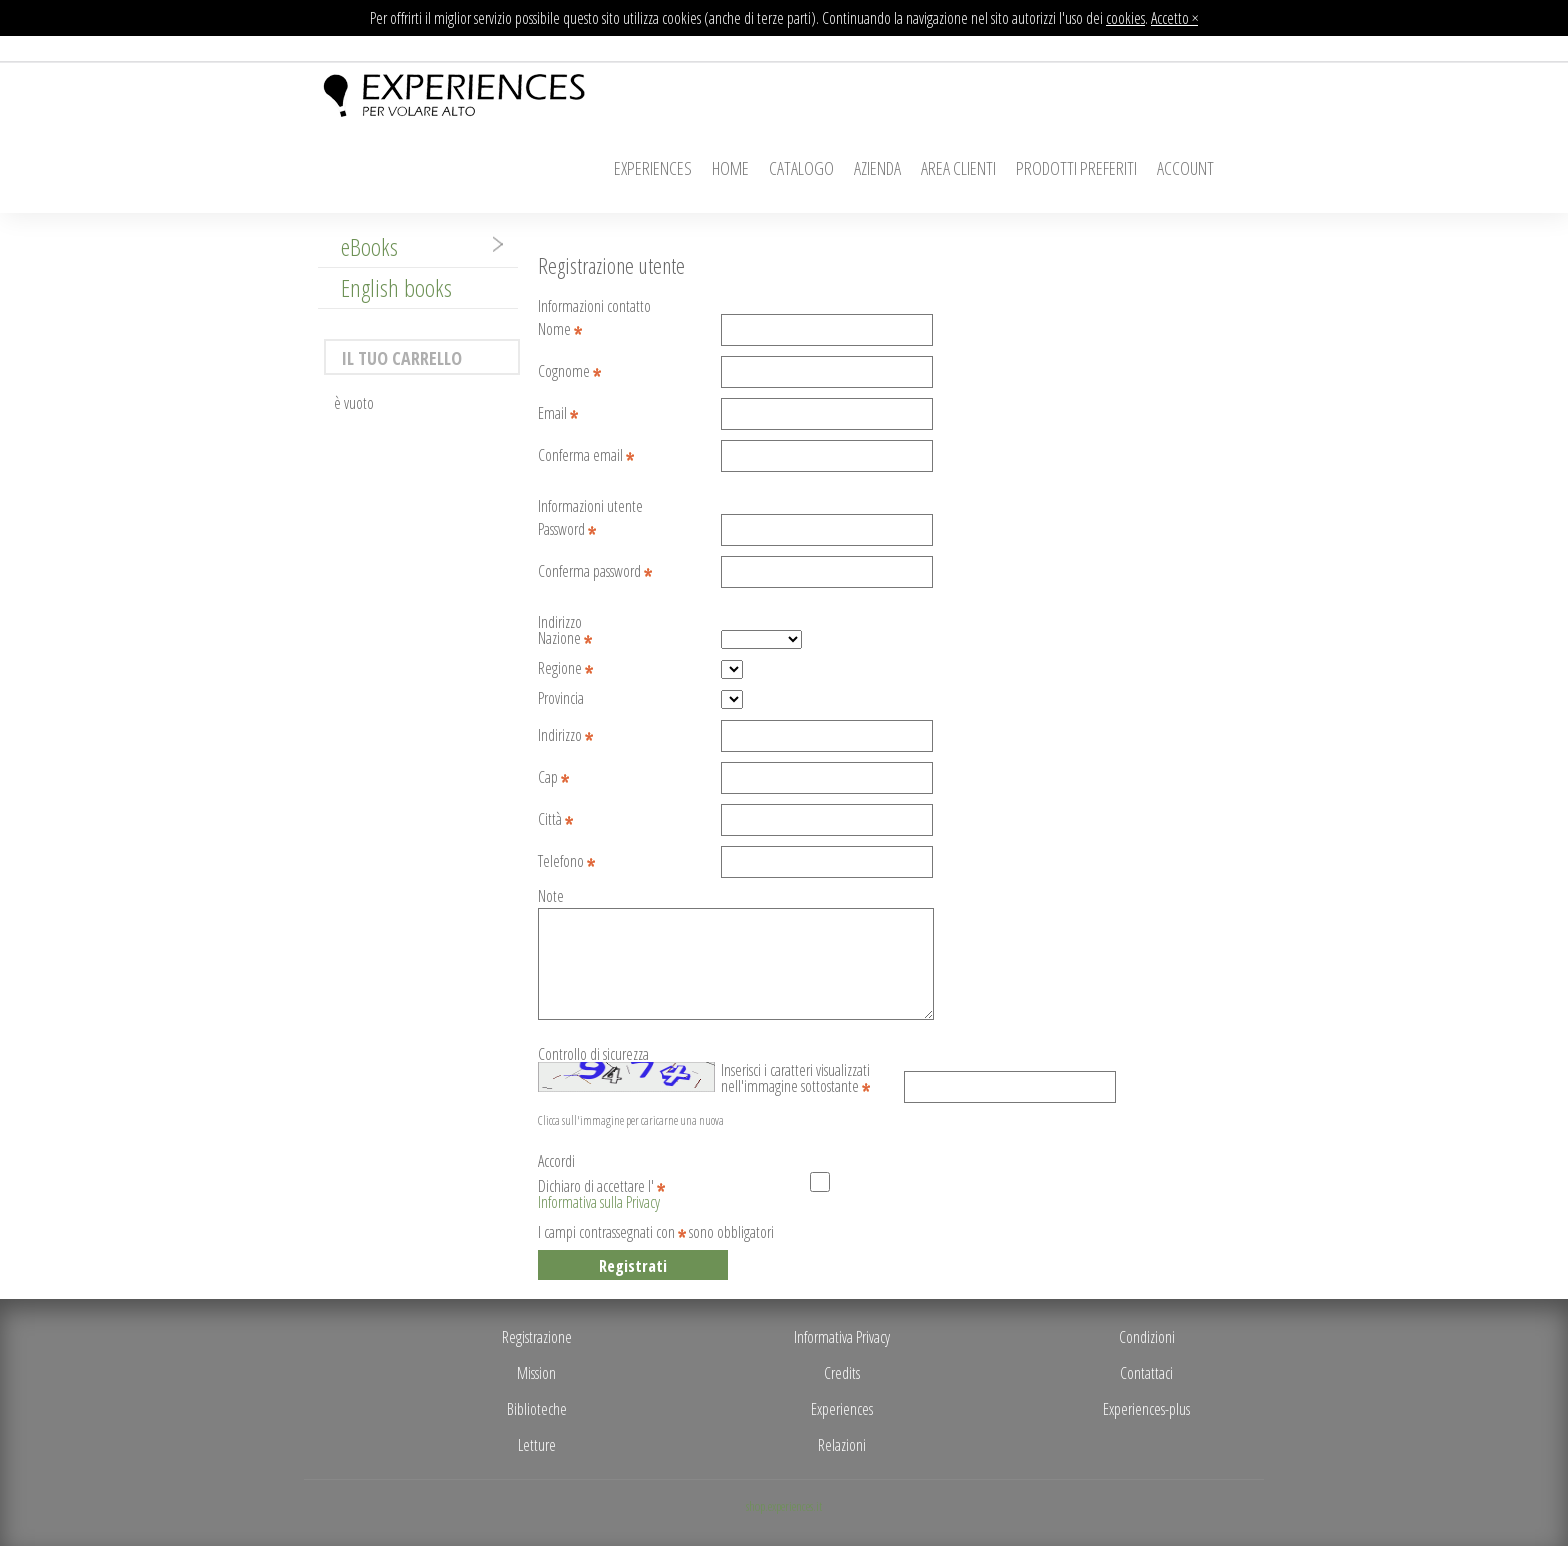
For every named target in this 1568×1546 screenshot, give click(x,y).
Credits (842, 1373)
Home (730, 168)
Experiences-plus (1146, 1409)
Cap (553, 778)
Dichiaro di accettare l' (601, 1188)
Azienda (877, 168)
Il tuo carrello (401, 358)
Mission (536, 1373)
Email (558, 414)
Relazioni (842, 1445)
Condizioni (1147, 1337)
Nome (560, 330)
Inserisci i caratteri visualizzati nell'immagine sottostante (795, 1072)
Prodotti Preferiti (1076, 168)
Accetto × (1174, 18)
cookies (1125, 18)
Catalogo (801, 168)
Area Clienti (958, 168)
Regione (565, 669)
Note (551, 897)
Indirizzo (565, 736)
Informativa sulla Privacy (599, 1202)
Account (1185, 168)
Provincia (561, 699)
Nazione (565, 639)
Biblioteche (537, 1409)
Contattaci (1146, 1373)
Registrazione (537, 1337)
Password (567, 530)
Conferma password (595, 572)
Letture (537, 1445)
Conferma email (586, 456)
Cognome (569, 372)
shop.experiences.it (784, 1506)
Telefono (566, 862)
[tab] (418, 247)
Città (555, 820)
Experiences (653, 168)
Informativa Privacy (842, 1337)
